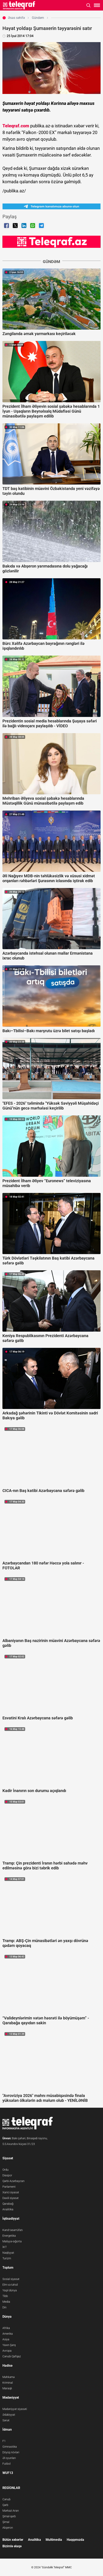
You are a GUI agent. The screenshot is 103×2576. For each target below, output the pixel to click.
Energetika (9, 2235)
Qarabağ (7, 2203)
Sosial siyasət (10, 2279)
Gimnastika (9, 2446)
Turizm (6, 2258)
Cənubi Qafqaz (11, 2356)
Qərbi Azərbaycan (13, 2181)
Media (6, 2301)
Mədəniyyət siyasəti (14, 2409)
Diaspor (7, 2175)
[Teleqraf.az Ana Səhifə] (19, 5)
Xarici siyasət (10, 2192)
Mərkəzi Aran (10, 2510)
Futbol (6, 2463)
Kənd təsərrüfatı (12, 2230)
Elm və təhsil (10, 2284)
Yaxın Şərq (9, 2345)
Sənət (6, 2420)
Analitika (7, 2209)
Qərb (5, 2505)
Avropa (7, 2350)
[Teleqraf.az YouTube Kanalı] (51, 241)
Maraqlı (7, 2388)
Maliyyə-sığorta (12, 2241)
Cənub (6, 2499)
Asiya (5, 2339)
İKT (4, 2247)
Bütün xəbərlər (12, 2540)
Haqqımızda (75, 2540)
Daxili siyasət (10, 2198)
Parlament (9, 2186)
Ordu (5, 2169)
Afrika (6, 2328)
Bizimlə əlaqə (11, 2546)
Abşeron (7, 2527)
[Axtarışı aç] (88, 5)
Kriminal (7, 2382)
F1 (4, 2441)
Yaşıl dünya (9, 2290)
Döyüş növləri (10, 2452)
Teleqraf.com (15, 125)
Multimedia (54, 2540)
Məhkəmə (8, 2377)
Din (4, 2307)
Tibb (5, 2296)
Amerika (7, 2333)
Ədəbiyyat (8, 2414)
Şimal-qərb (9, 2516)
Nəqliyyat (8, 2252)
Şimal (5, 2522)
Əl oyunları (9, 2458)
